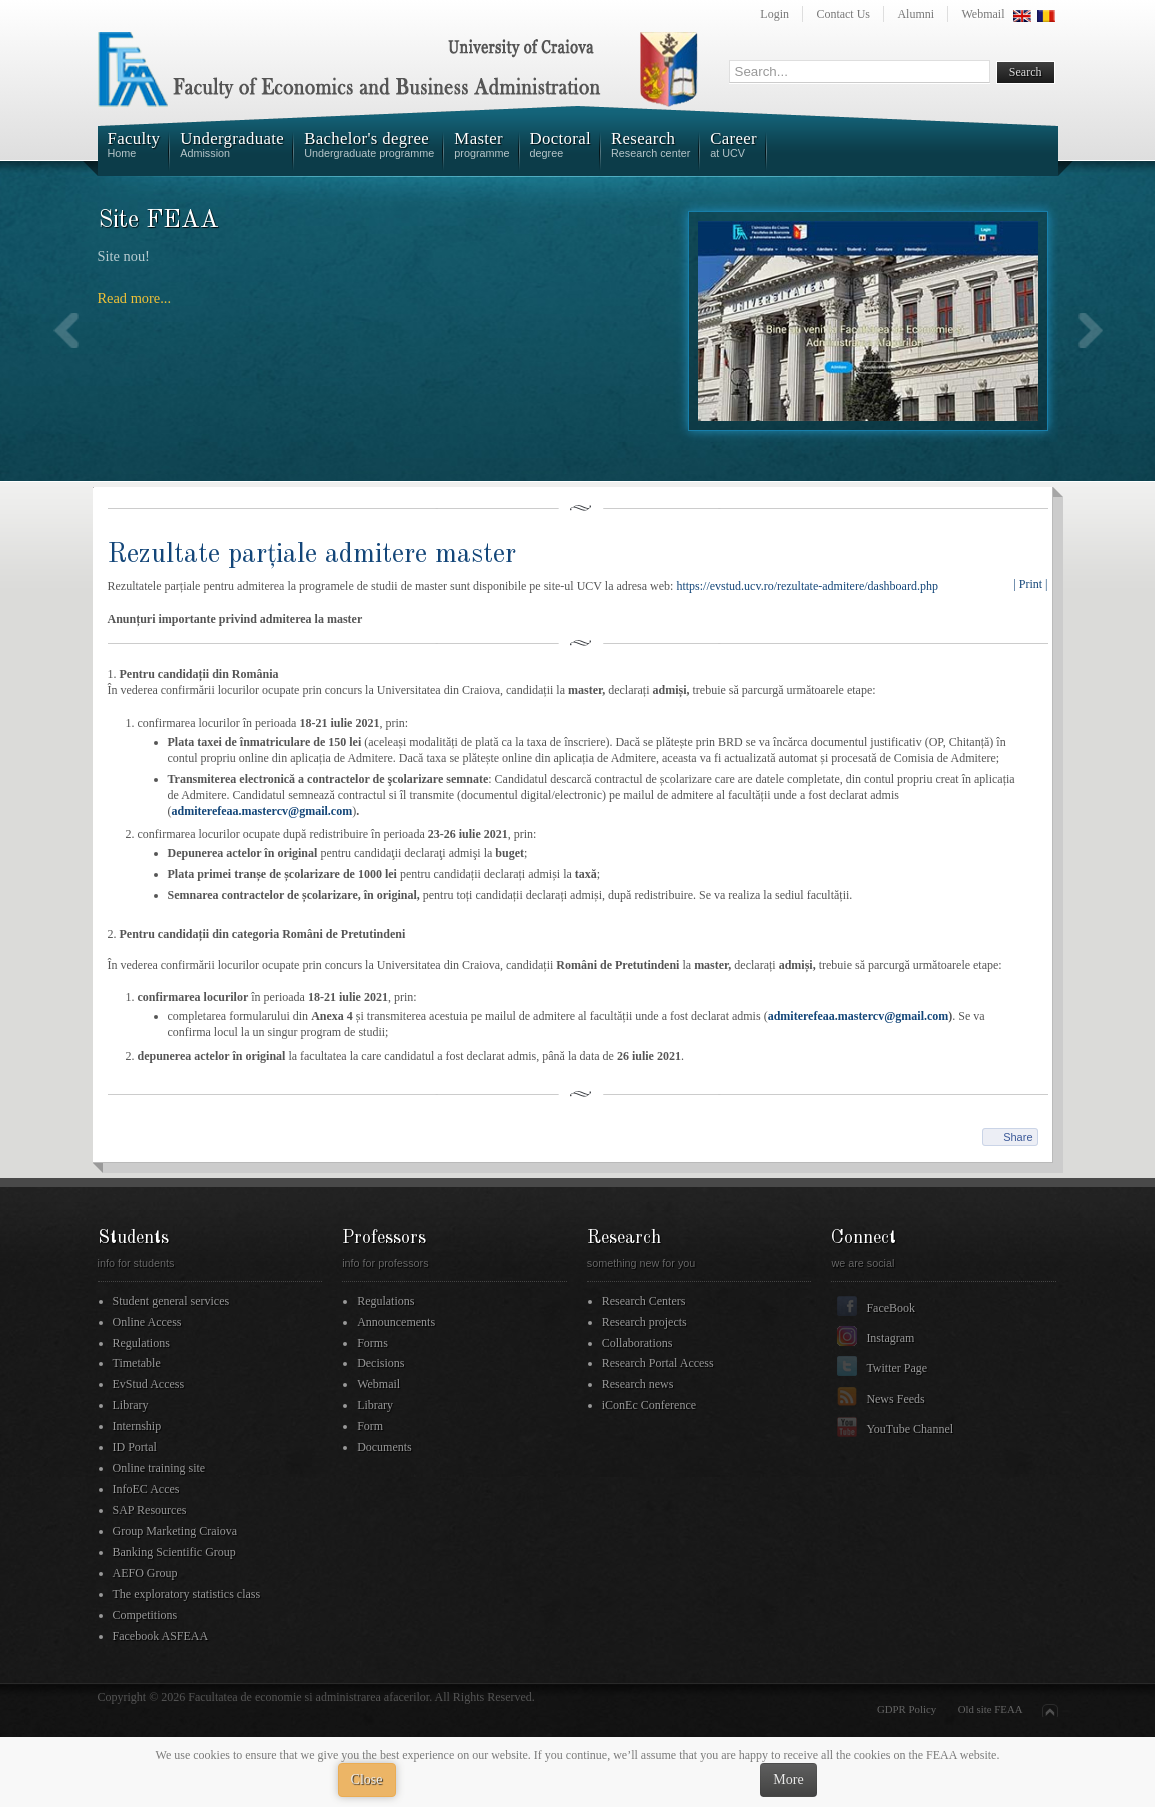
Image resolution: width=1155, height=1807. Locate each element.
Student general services (171, 1301)
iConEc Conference (649, 1405)
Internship (137, 1426)
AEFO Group (145, 1573)
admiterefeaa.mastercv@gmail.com (262, 811)
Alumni (915, 14)
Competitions (145, 1615)
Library (131, 1405)
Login (774, 14)
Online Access (147, 1322)
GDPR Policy (906, 1709)
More (788, 1779)
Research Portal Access (658, 1363)
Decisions (380, 1363)
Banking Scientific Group (174, 1552)
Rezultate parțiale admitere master (312, 554)
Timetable (137, 1363)
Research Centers (644, 1301)
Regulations (141, 1343)
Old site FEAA (990, 1709)
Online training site (159, 1468)
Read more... (135, 298)
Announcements (396, 1322)
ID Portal (135, 1447)
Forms (372, 1343)
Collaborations (637, 1343)
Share (1017, 1137)
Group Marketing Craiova (175, 1531)
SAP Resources (150, 1510)
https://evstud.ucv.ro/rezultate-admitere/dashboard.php (806, 586)
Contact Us (843, 14)
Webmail (982, 14)
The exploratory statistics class (187, 1594)
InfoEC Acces (146, 1489)
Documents (384, 1447)
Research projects (644, 1322)
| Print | (1030, 584)
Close (367, 1779)
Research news (638, 1384)
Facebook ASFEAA (161, 1636)
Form (370, 1426)
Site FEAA (159, 220)
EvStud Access (149, 1384)
